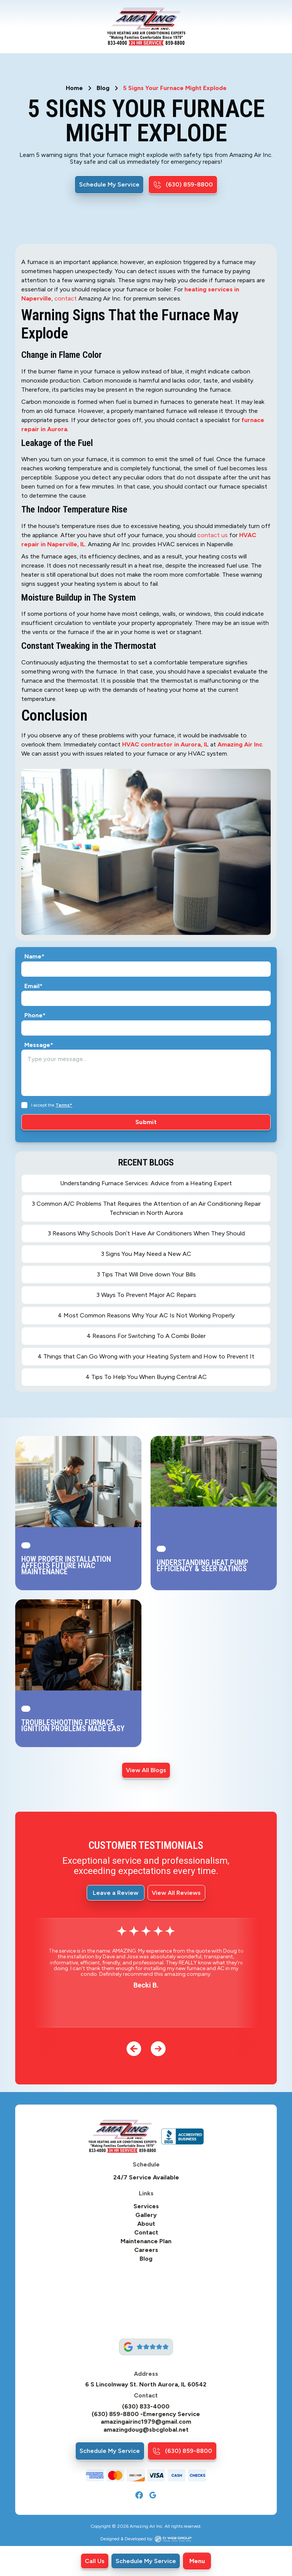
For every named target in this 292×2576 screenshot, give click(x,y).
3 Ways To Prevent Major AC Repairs (146, 1294)
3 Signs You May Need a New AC (146, 1253)
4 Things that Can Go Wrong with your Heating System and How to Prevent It (146, 1356)
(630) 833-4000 (146, 2406)
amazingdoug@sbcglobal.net (146, 2429)
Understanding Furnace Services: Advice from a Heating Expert (146, 1183)
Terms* (64, 1105)
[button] (196, 2561)
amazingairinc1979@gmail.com (146, 2421)
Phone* (35, 1015)
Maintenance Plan (146, 2241)
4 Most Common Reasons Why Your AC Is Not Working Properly (146, 1315)
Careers (146, 2250)
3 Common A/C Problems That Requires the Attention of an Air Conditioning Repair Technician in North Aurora (146, 1208)
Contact (146, 2232)
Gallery (146, 2215)
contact (65, 298)
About (146, 2223)
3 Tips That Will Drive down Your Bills (146, 1274)
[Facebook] (139, 2495)
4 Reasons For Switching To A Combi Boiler (146, 1335)
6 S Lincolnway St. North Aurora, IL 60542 (145, 2384)
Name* (34, 956)
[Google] (152, 2495)
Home (74, 88)
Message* (38, 1045)
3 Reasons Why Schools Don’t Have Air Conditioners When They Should (146, 1233)
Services (146, 2206)
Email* (33, 986)
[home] (146, 27)
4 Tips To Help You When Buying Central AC (146, 1377)
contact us (212, 535)
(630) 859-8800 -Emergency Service (146, 2414)
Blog (103, 88)
